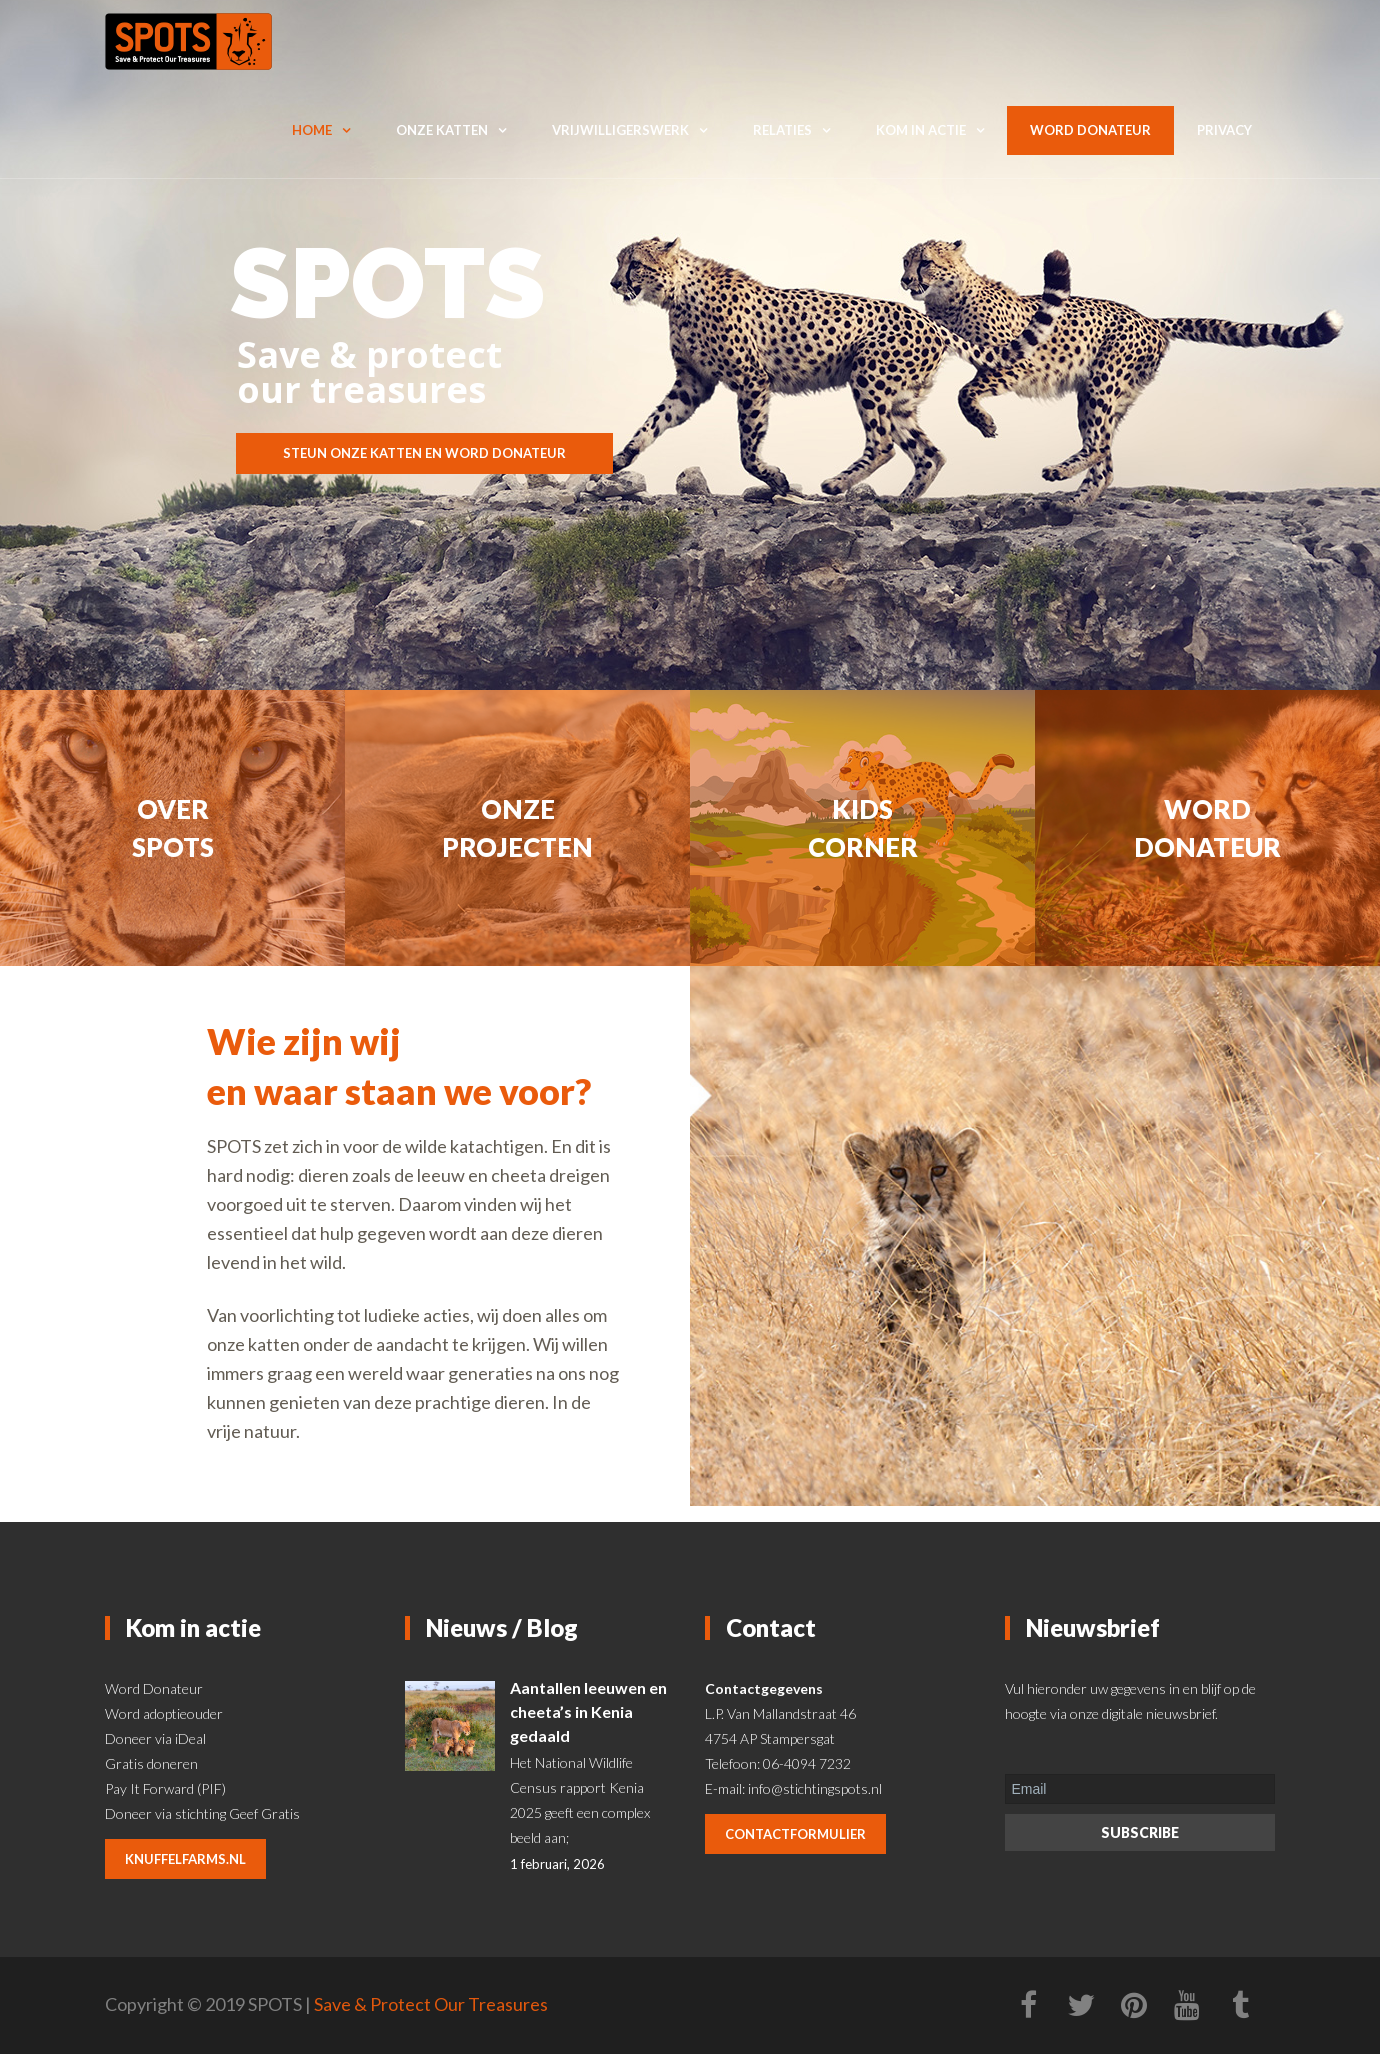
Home (312, 130)
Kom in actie (921, 130)
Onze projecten (517, 828)
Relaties (782, 130)
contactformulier (795, 1834)
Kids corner (863, 828)
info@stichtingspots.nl (815, 1788)
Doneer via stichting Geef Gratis (202, 1813)
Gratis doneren (151, 1763)
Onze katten (442, 130)
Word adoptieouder (164, 1713)
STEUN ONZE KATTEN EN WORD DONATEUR (424, 453)
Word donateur (1090, 130)
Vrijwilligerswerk (620, 130)
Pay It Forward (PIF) (165, 1788)
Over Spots (173, 828)
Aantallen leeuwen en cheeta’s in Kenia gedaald (588, 1711)
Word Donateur (154, 1688)
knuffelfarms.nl (185, 1859)
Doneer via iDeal (155, 1738)
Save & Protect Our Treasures (431, 2004)
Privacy (1224, 130)
